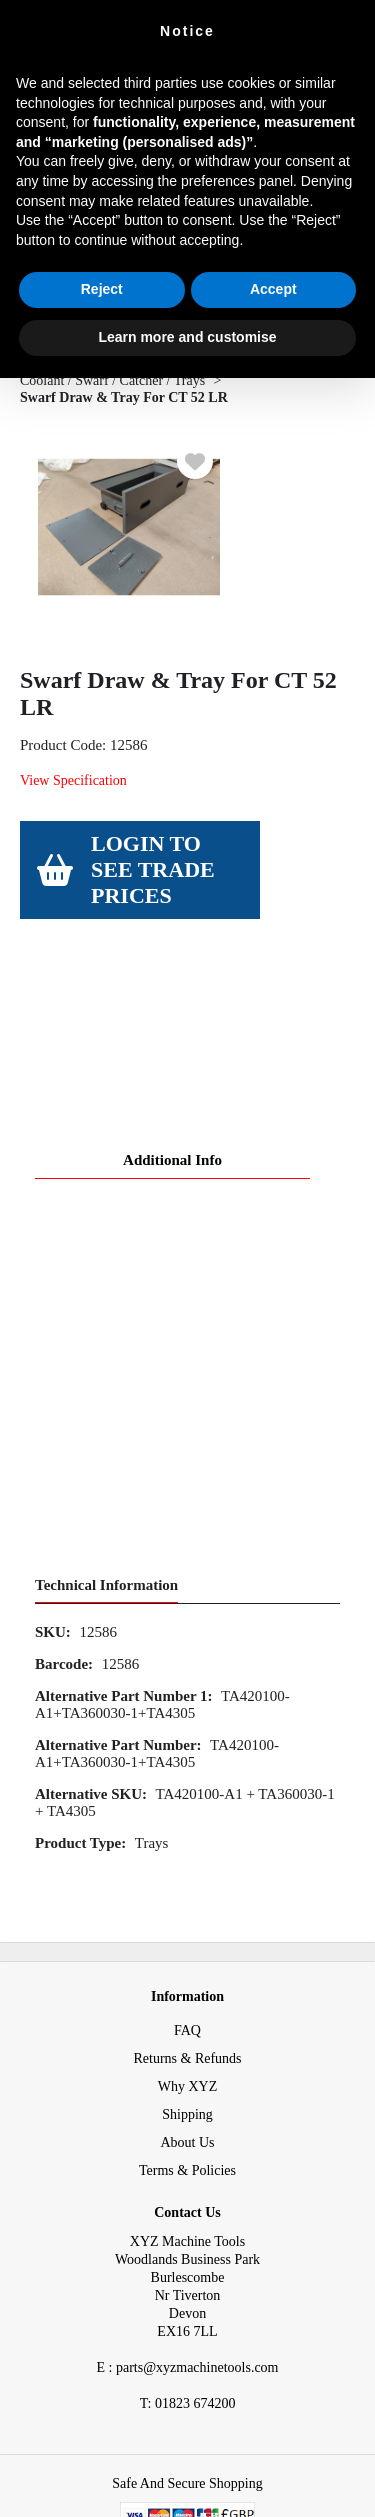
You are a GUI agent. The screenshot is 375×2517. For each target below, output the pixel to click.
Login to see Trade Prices (153, 869)
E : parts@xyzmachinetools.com (187, 2214)
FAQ (187, 1877)
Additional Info (172, 1007)
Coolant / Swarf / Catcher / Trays (112, 380)
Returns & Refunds (187, 1905)
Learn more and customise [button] (187, 337)
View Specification (73, 780)
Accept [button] (273, 289)
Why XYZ (188, 1933)
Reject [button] (102, 289)
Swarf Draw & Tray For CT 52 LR (124, 397)
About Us (187, 1989)
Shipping (187, 1961)
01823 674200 (188, 2250)
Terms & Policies (187, 2017)
